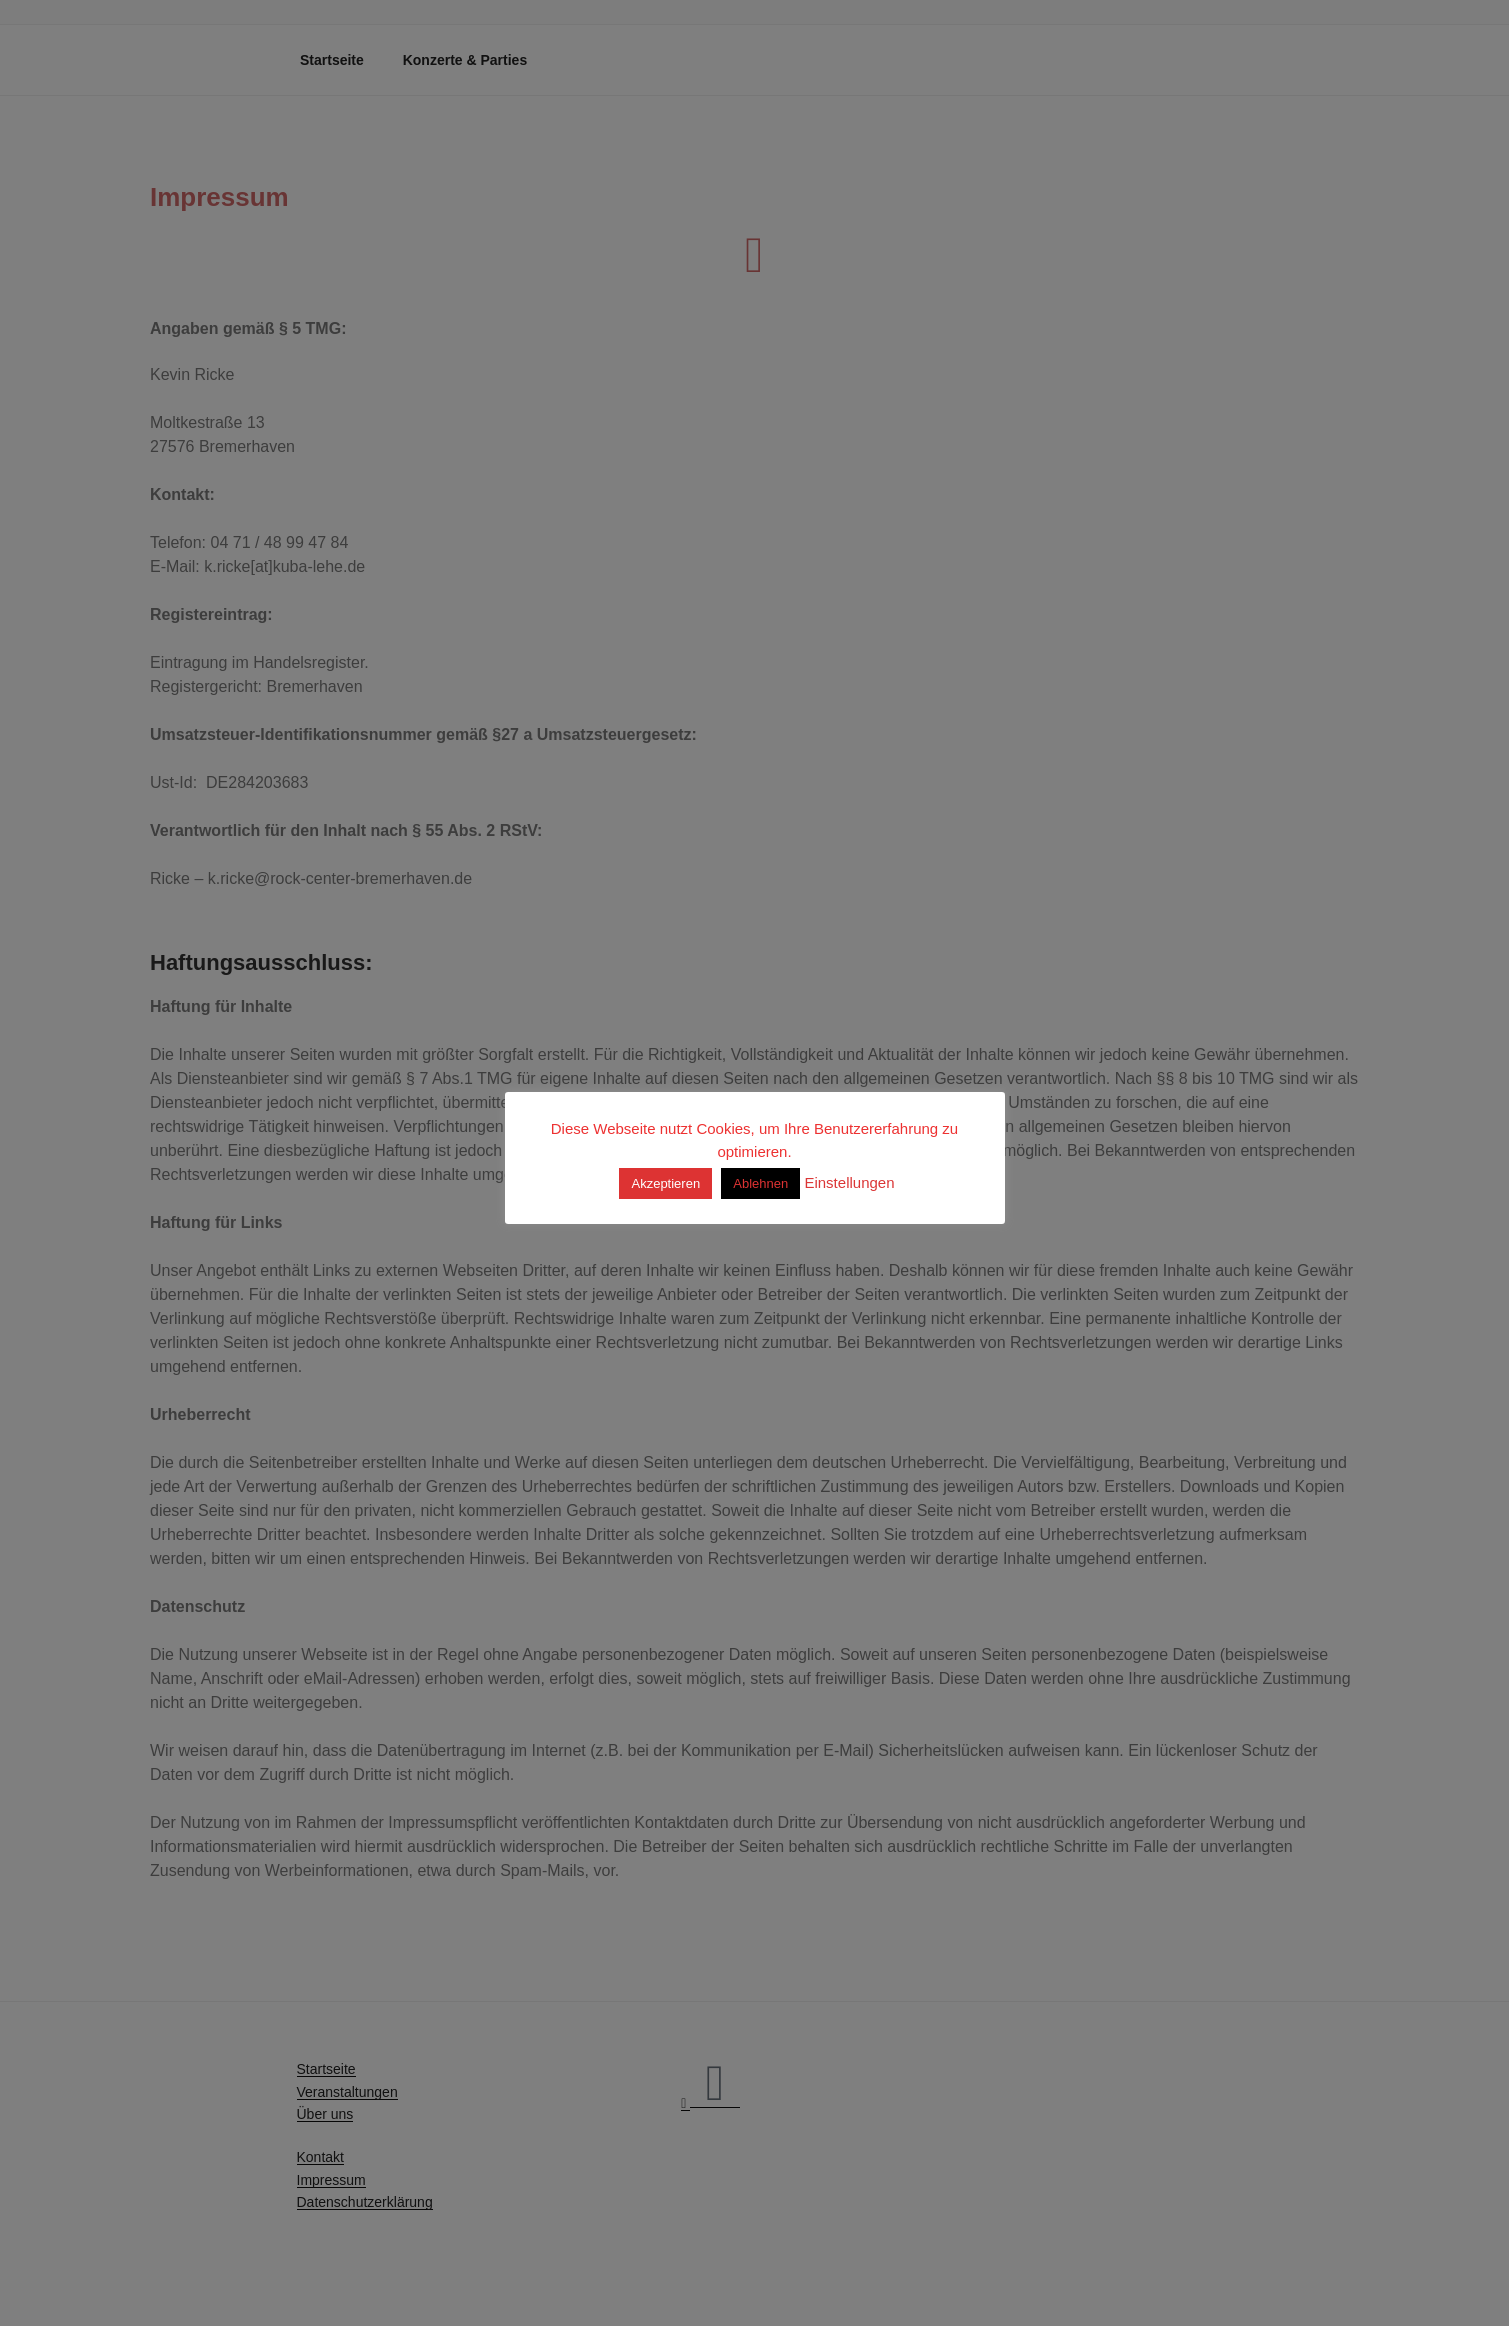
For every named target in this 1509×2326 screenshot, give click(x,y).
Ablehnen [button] (760, 1183)
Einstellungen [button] (849, 1182)
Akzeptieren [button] (665, 1183)
